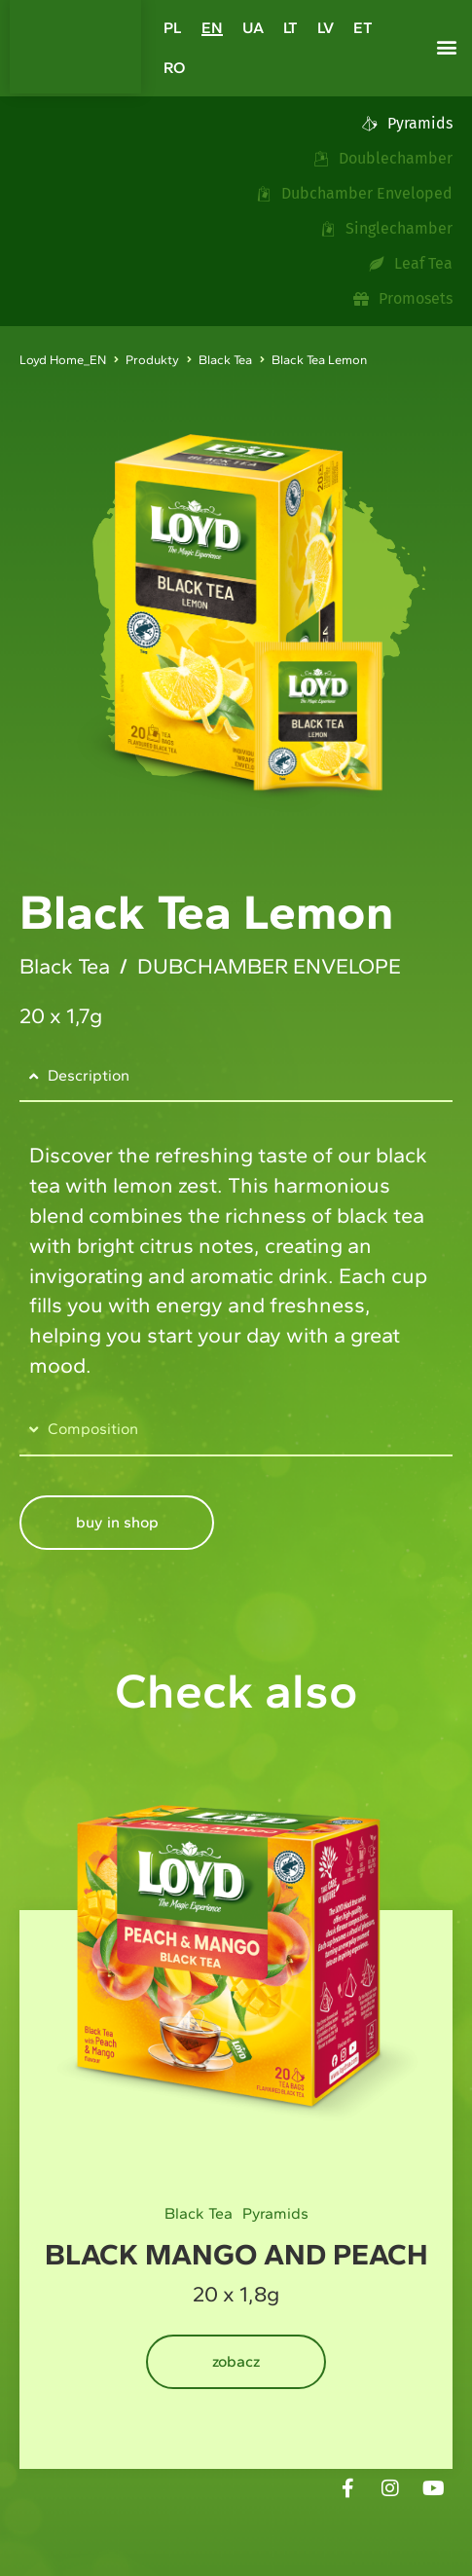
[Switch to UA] (253, 28)
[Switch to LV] (326, 28)
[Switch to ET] (363, 28)
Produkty (152, 359)
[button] (447, 47)
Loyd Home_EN (62, 359)
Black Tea (225, 359)
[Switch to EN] (212, 28)
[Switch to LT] (290, 28)
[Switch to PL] (173, 28)
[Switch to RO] (174, 68)
